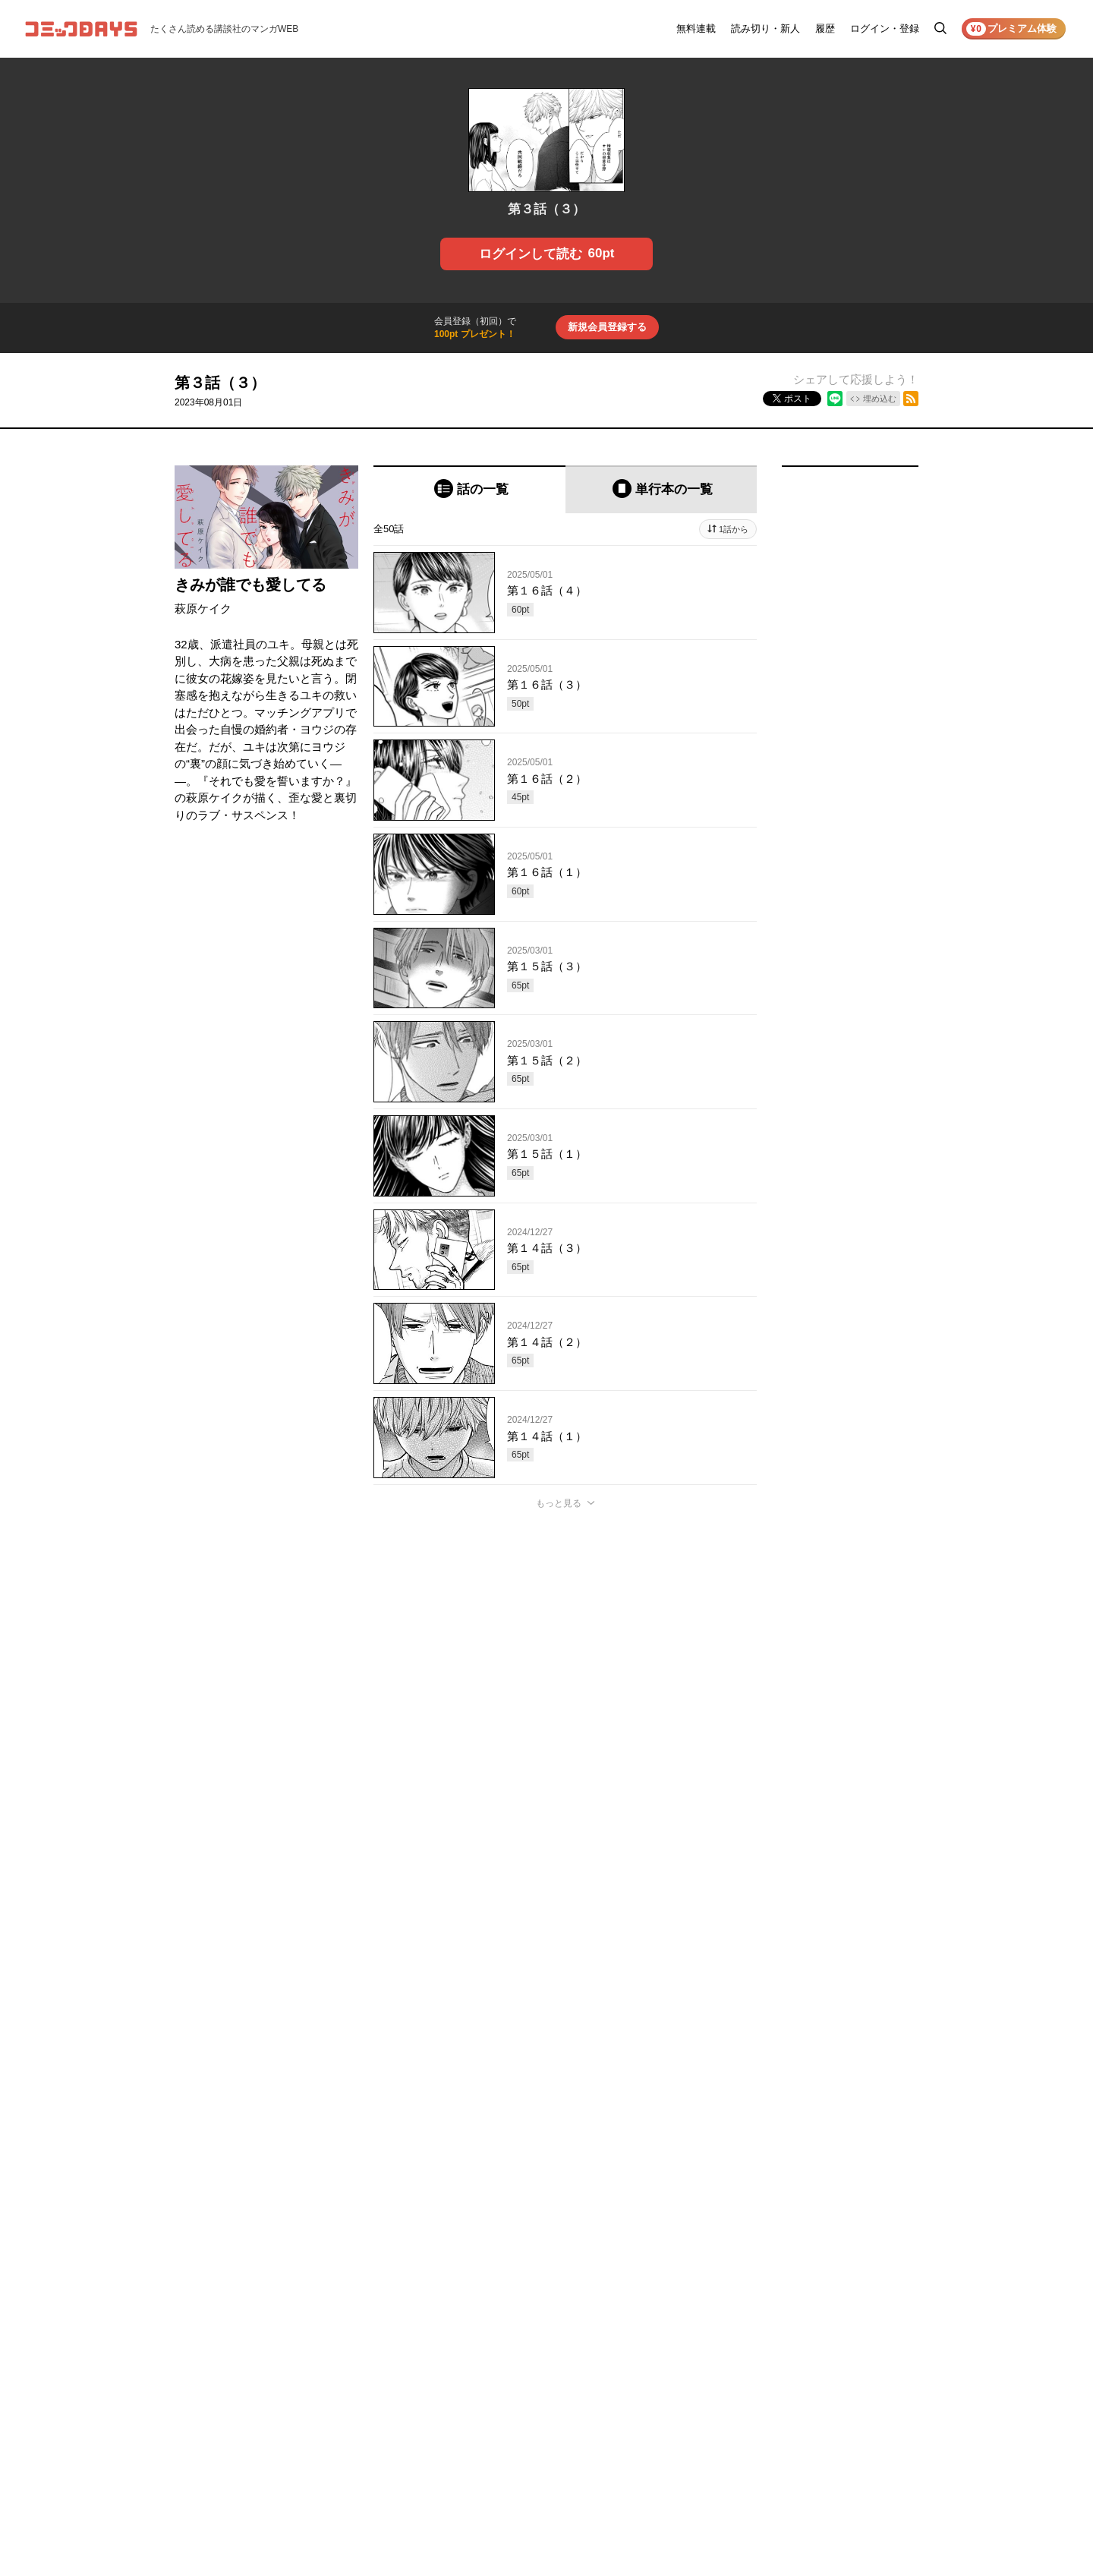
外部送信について (863, 2385)
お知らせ (751, 2343)
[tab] (469, 489)
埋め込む (879, 398)
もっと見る (558, 1503)
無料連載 (696, 28)
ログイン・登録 (884, 28)
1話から (733, 529)
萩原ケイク (203, 608)
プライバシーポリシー (872, 2364)
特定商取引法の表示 (868, 2406)
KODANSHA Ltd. (365, 2525)
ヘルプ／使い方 (765, 2364)
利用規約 (845, 2343)
